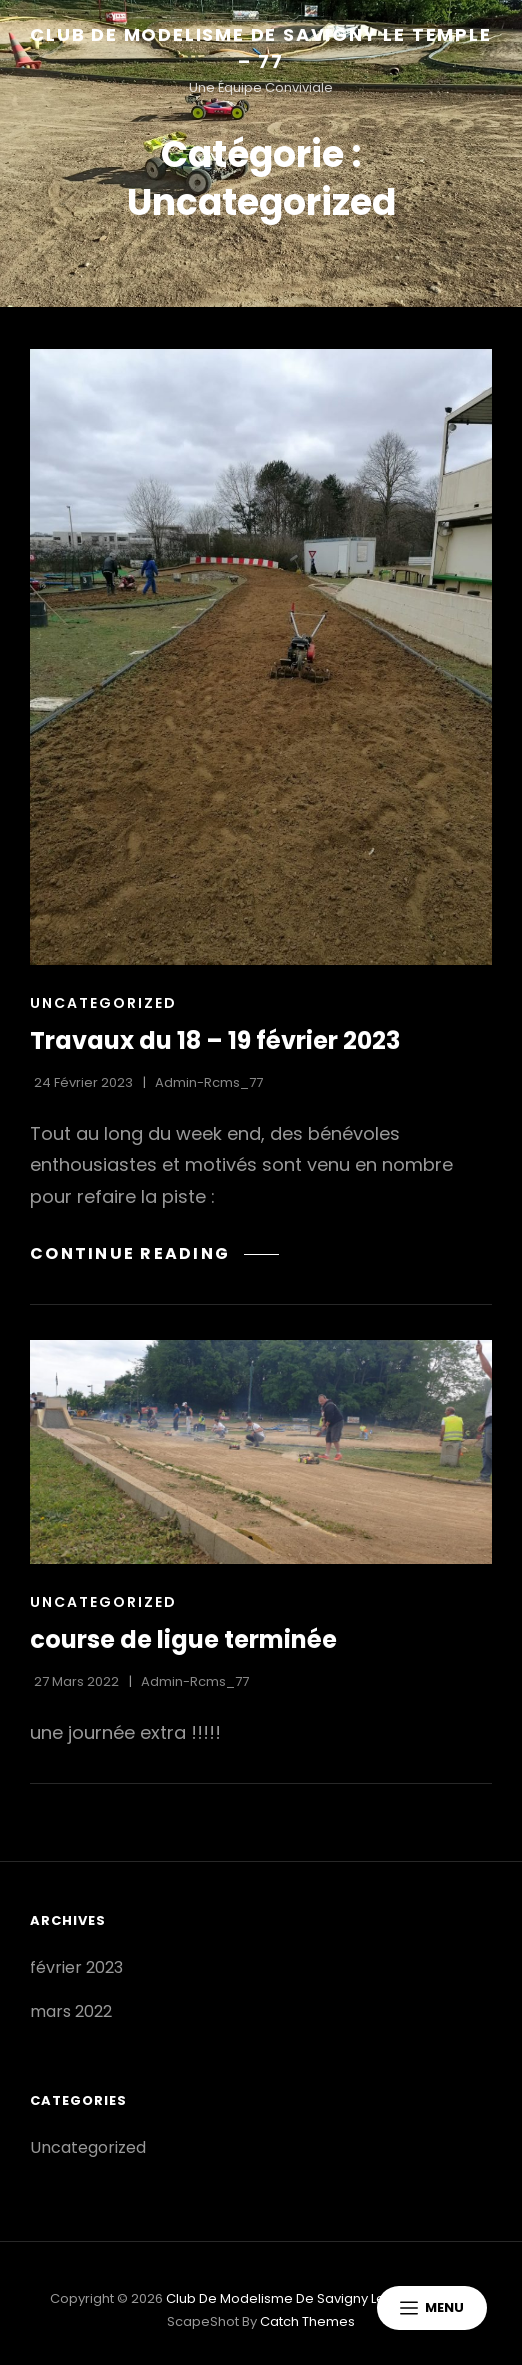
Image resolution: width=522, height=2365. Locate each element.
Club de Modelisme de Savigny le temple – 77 (316, 2298)
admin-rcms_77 (209, 1082)
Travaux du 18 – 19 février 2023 (215, 1040)
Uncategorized (103, 1003)
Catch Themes (307, 2321)
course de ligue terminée (183, 1639)
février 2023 (76, 1967)
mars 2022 (71, 2011)
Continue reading (154, 1253)
